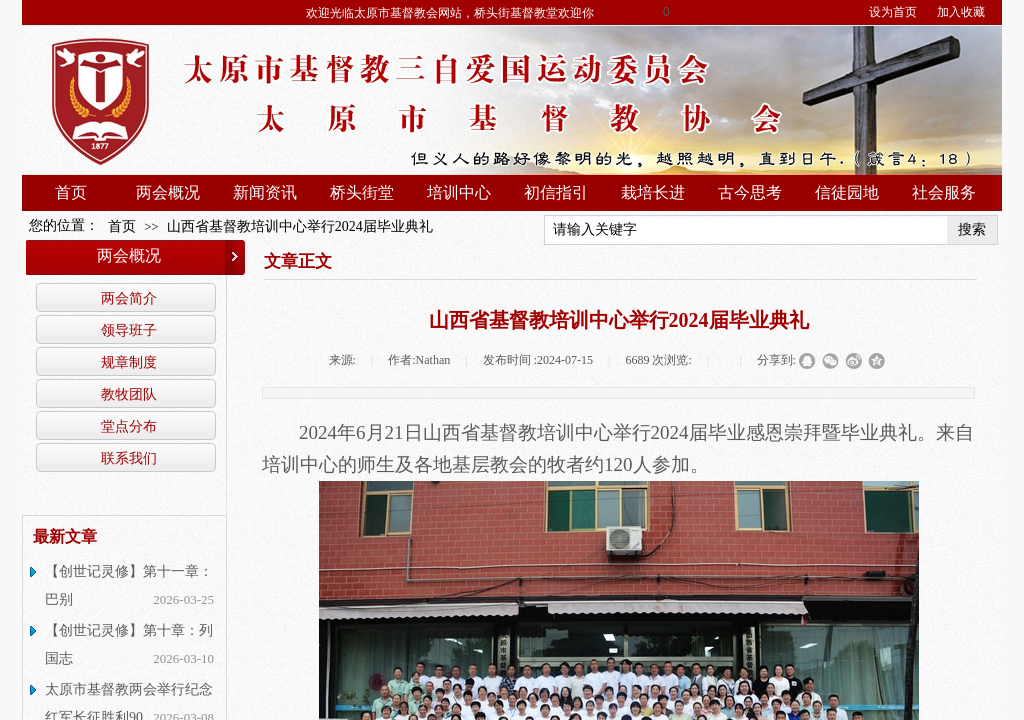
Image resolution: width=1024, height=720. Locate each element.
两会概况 (168, 192)
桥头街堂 (362, 192)
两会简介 (129, 298)
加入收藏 (961, 12)
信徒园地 (847, 192)
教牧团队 (129, 394)
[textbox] (746, 230)
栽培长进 (653, 192)
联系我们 (129, 458)
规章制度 (129, 362)
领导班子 (129, 330)
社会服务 (944, 192)
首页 (71, 192)
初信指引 (556, 192)
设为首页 (893, 12)
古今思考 (750, 192)
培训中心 (459, 192)
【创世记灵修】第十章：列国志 (129, 644)
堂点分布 (129, 426)
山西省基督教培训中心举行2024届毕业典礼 (300, 226)
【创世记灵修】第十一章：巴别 (129, 585)
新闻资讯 (265, 192)
